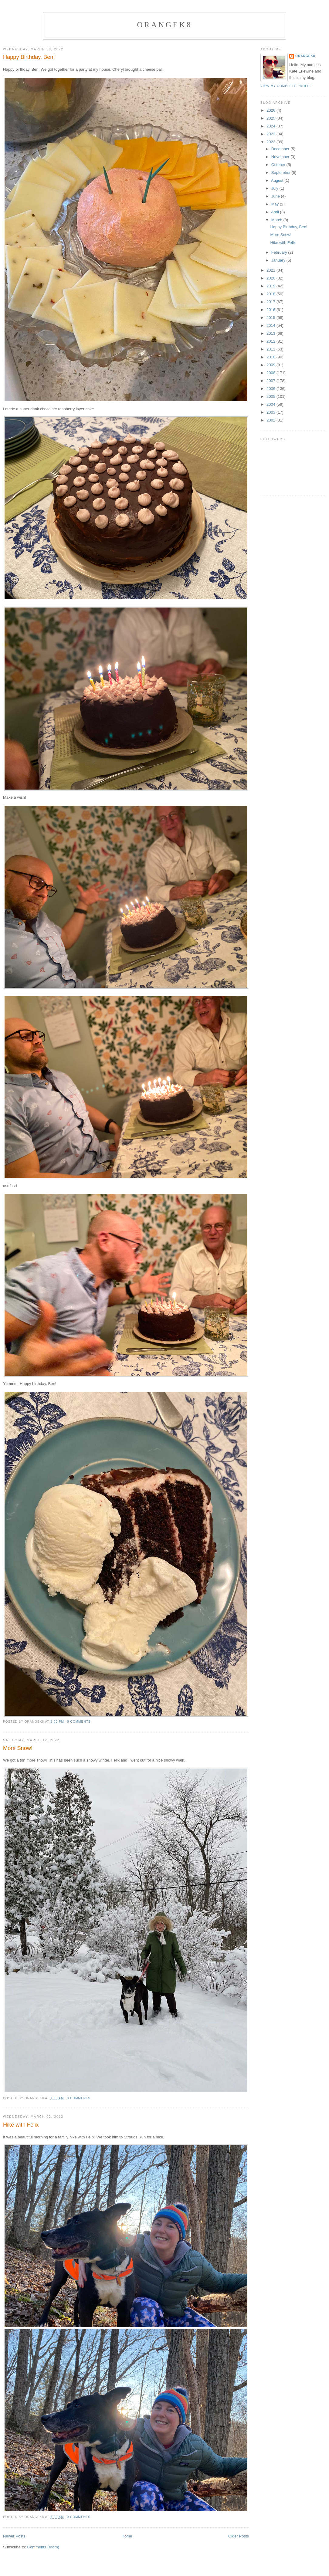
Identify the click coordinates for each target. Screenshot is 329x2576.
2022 (271, 142)
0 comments (79, 1721)
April (275, 212)
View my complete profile (286, 86)
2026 (271, 110)
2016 (271, 309)
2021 (271, 270)
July (275, 188)
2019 (271, 286)
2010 (271, 357)
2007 (271, 380)
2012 (271, 341)
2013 (271, 333)
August (277, 180)
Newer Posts (14, 2536)
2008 (271, 373)
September (281, 172)
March (277, 220)
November (281, 156)
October (279, 164)
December (281, 149)
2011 (271, 349)
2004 (271, 404)
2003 (271, 412)
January (279, 260)
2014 (271, 325)
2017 (271, 302)
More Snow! (17, 1748)
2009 (271, 365)
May (275, 204)
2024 (271, 126)
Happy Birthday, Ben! (29, 57)
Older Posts (238, 2536)
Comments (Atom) (43, 2547)
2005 (271, 396)
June (276, 196)
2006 (271, 388)
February (279, 252)
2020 (271, 278)
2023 (271, 134)
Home (127, 2536)
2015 (271, 317)
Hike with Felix (21, 2125)
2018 (271, 294)
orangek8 (164, 24)
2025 (271, 118)
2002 (271, 420)
